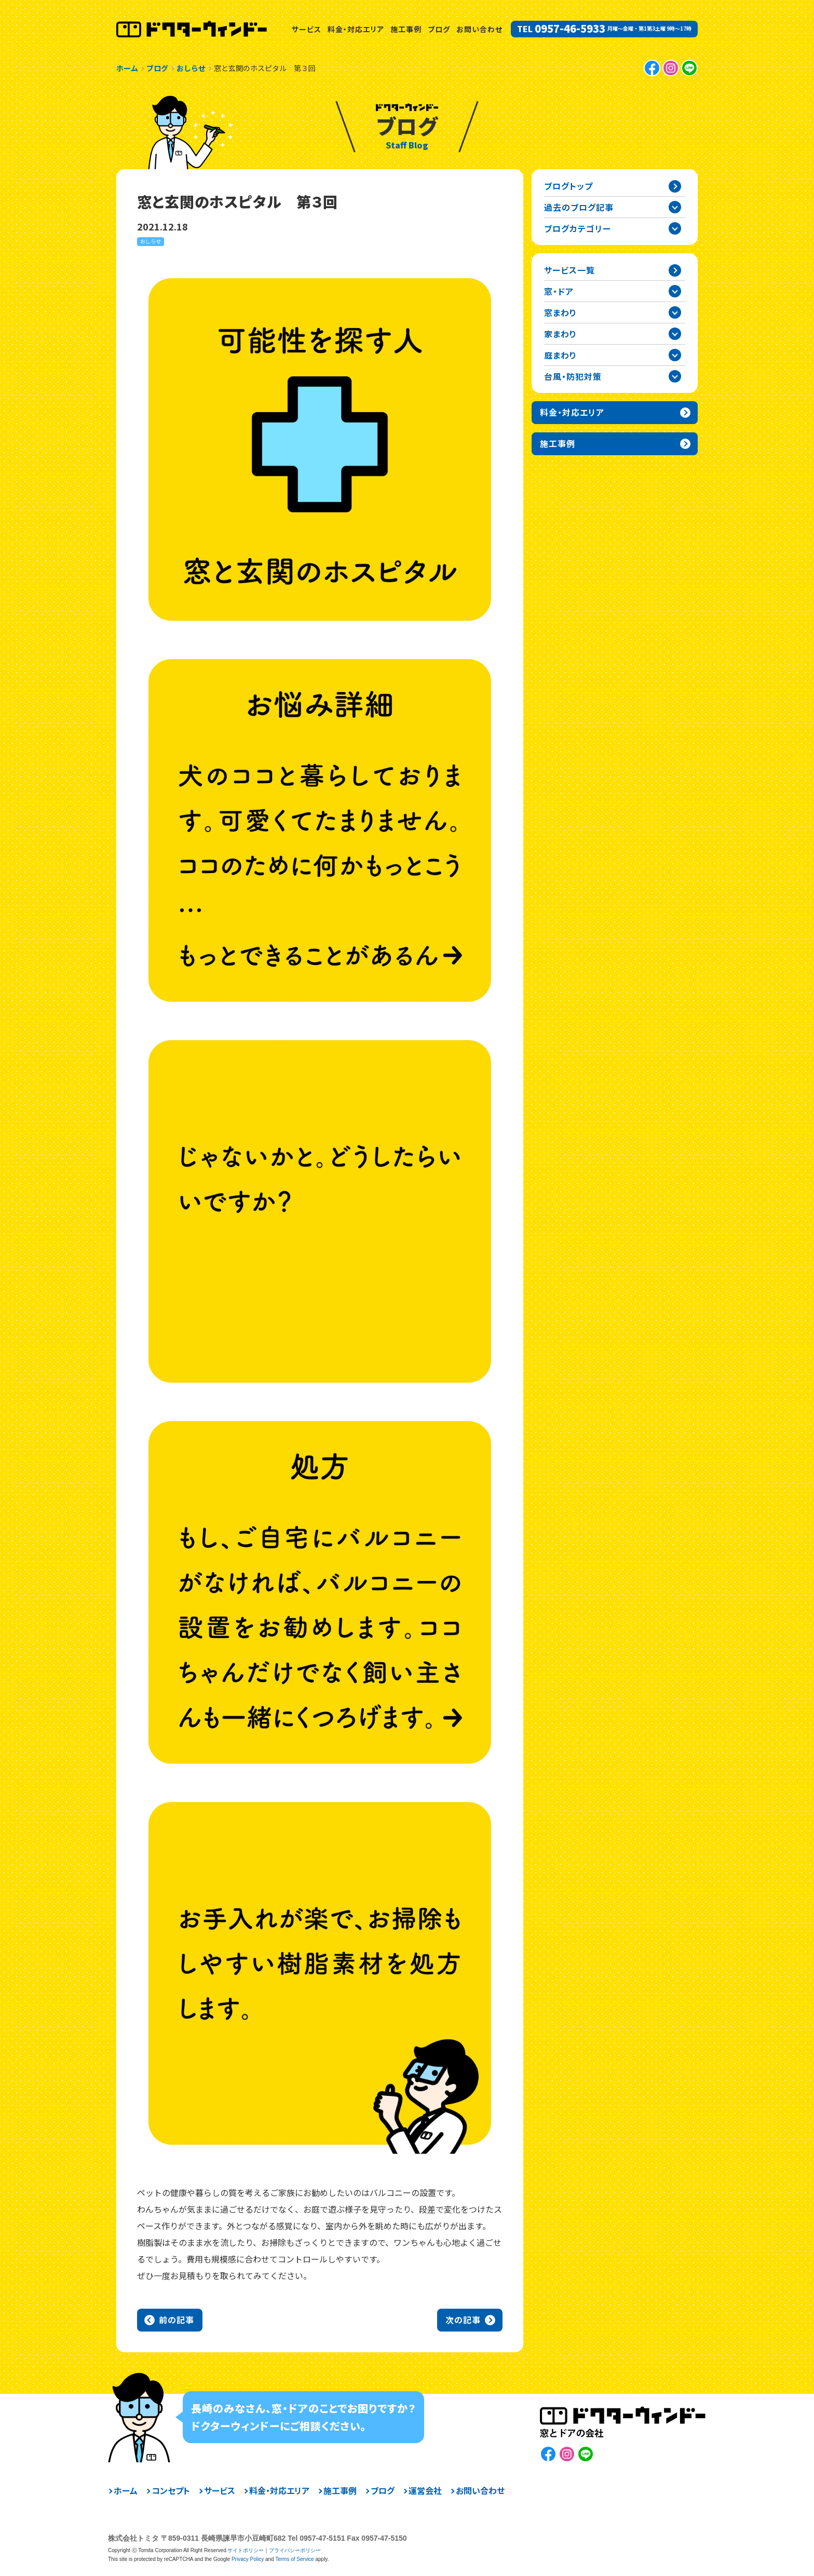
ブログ (439, 29)
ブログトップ (568, 186)
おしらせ (150, 241)
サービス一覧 (569, 270)
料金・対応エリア (356, 29)
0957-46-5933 (570, 28)
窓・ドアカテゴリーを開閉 (674, 291)
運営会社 (425, 2490)
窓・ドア (559, 291)
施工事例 (406, 29)
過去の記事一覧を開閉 (674, 207)
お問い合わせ (479, 29)
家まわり (560, 334)
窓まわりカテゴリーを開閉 (674, 312)
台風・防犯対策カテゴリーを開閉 (674, 376)
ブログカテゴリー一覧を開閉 (674, 228)
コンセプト (171, 2490)
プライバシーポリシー (295, 2550)
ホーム (126, 2490)
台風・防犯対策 (573, 376)
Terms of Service (294, 2559)
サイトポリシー (245, 2550)
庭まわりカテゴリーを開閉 (674, 355)
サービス (306, 29)
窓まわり (560, 312)
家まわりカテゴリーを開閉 (674, 333)
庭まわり (560, 355)
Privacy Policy (248, 2559)
